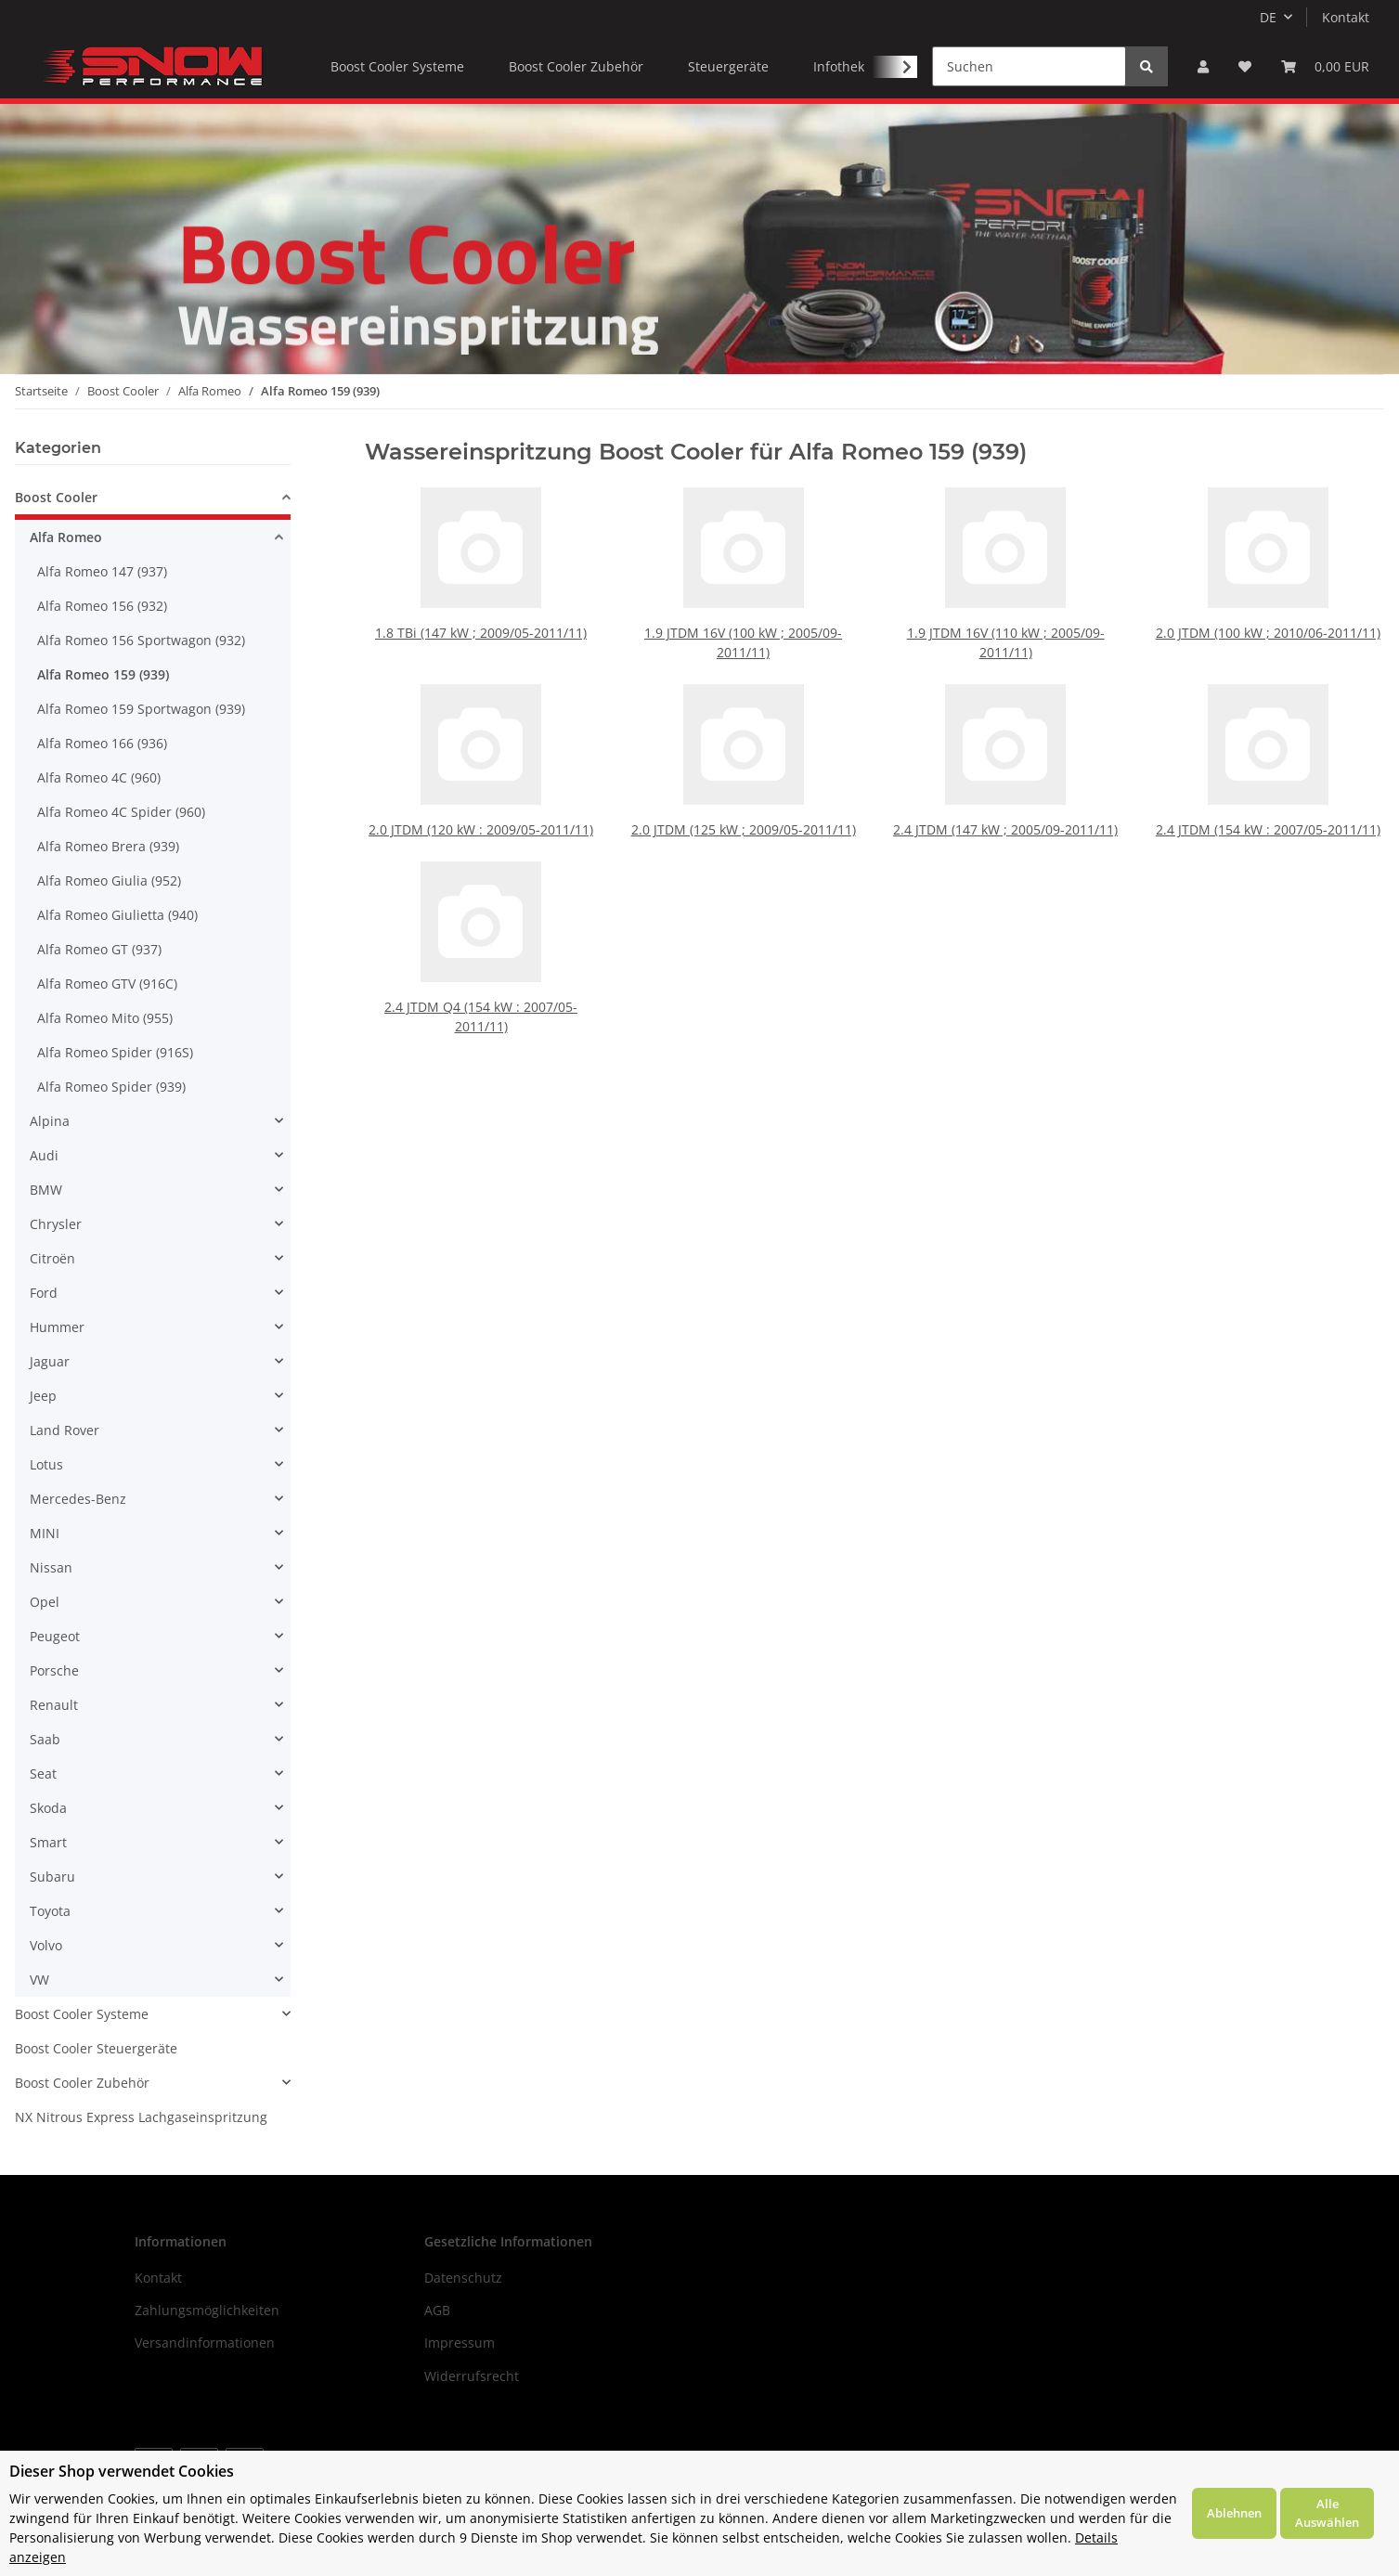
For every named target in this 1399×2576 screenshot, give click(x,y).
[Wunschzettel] (1245, 66)
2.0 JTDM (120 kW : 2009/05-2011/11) (481, 795)
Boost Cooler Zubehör (82, 2082)
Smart (48, 1842)
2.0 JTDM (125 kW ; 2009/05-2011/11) (744, 795)
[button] (1203, 66)
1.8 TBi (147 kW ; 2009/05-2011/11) (480, 630)
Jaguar (50, 1361)
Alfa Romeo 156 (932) (102, 606)
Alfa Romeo (66, 537)
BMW (46, 1189)
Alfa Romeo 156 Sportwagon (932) (141, 640)
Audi (44, 1155)
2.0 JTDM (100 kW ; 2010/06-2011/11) (1267, 630)
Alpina (50, 1121)
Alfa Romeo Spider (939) (111, 1086)
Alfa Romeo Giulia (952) (109, 880)
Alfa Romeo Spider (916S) (115, 1052)
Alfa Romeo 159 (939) (103, 674)
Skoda (48, 1808)
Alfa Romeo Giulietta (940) (117, 915)
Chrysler (56, 1224)
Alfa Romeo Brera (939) (108, 846)
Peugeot (55, 1636)
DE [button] (1268, 17)
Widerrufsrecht (471, 2376)
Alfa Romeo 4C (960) (99, 777)
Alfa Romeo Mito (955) (105, 1018)
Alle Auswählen (1327, 2513)
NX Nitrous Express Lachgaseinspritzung (141, 2117)
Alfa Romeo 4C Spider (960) (121, 812)
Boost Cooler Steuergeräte (96, 2048)
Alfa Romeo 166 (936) (102, 743)
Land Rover (64, 1430)
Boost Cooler (56, 497)
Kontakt (1345, 17)
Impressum (459, 2342)
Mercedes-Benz (78, 1499)
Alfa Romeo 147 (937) (102, 571)
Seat (43, 1773)
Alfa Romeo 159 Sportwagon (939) (141, 709)
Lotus (46, 1464)
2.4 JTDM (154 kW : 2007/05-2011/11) (1268, 795)
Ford (44, 1292)
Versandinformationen (205, 2342)
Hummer (57, 1327)
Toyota (50, 1911)
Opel (44, 1602)
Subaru (52, 1876)
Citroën (52, 1258)
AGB (437, 2310)
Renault (54, 1705)
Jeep (43, 1396)
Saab (45, 1739)
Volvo (46, 1945)
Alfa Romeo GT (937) (99, 949)
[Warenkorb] (1325, 66)
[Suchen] (1029, 66)
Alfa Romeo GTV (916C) (107, 983)
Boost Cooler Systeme (82, 2014)
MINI (44, 1533)
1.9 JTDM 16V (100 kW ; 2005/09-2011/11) (743, 639)
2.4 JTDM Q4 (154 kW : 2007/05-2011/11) (481, 982)
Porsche (54, 1670)
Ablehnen (1234, 2513)
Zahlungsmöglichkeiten (207, 2310)
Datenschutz (463, 2277)
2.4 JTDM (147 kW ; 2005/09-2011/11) (1005, 795)
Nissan (51, 1567)
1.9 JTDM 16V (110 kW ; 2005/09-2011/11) (1006, 639)
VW (39, 1979)
